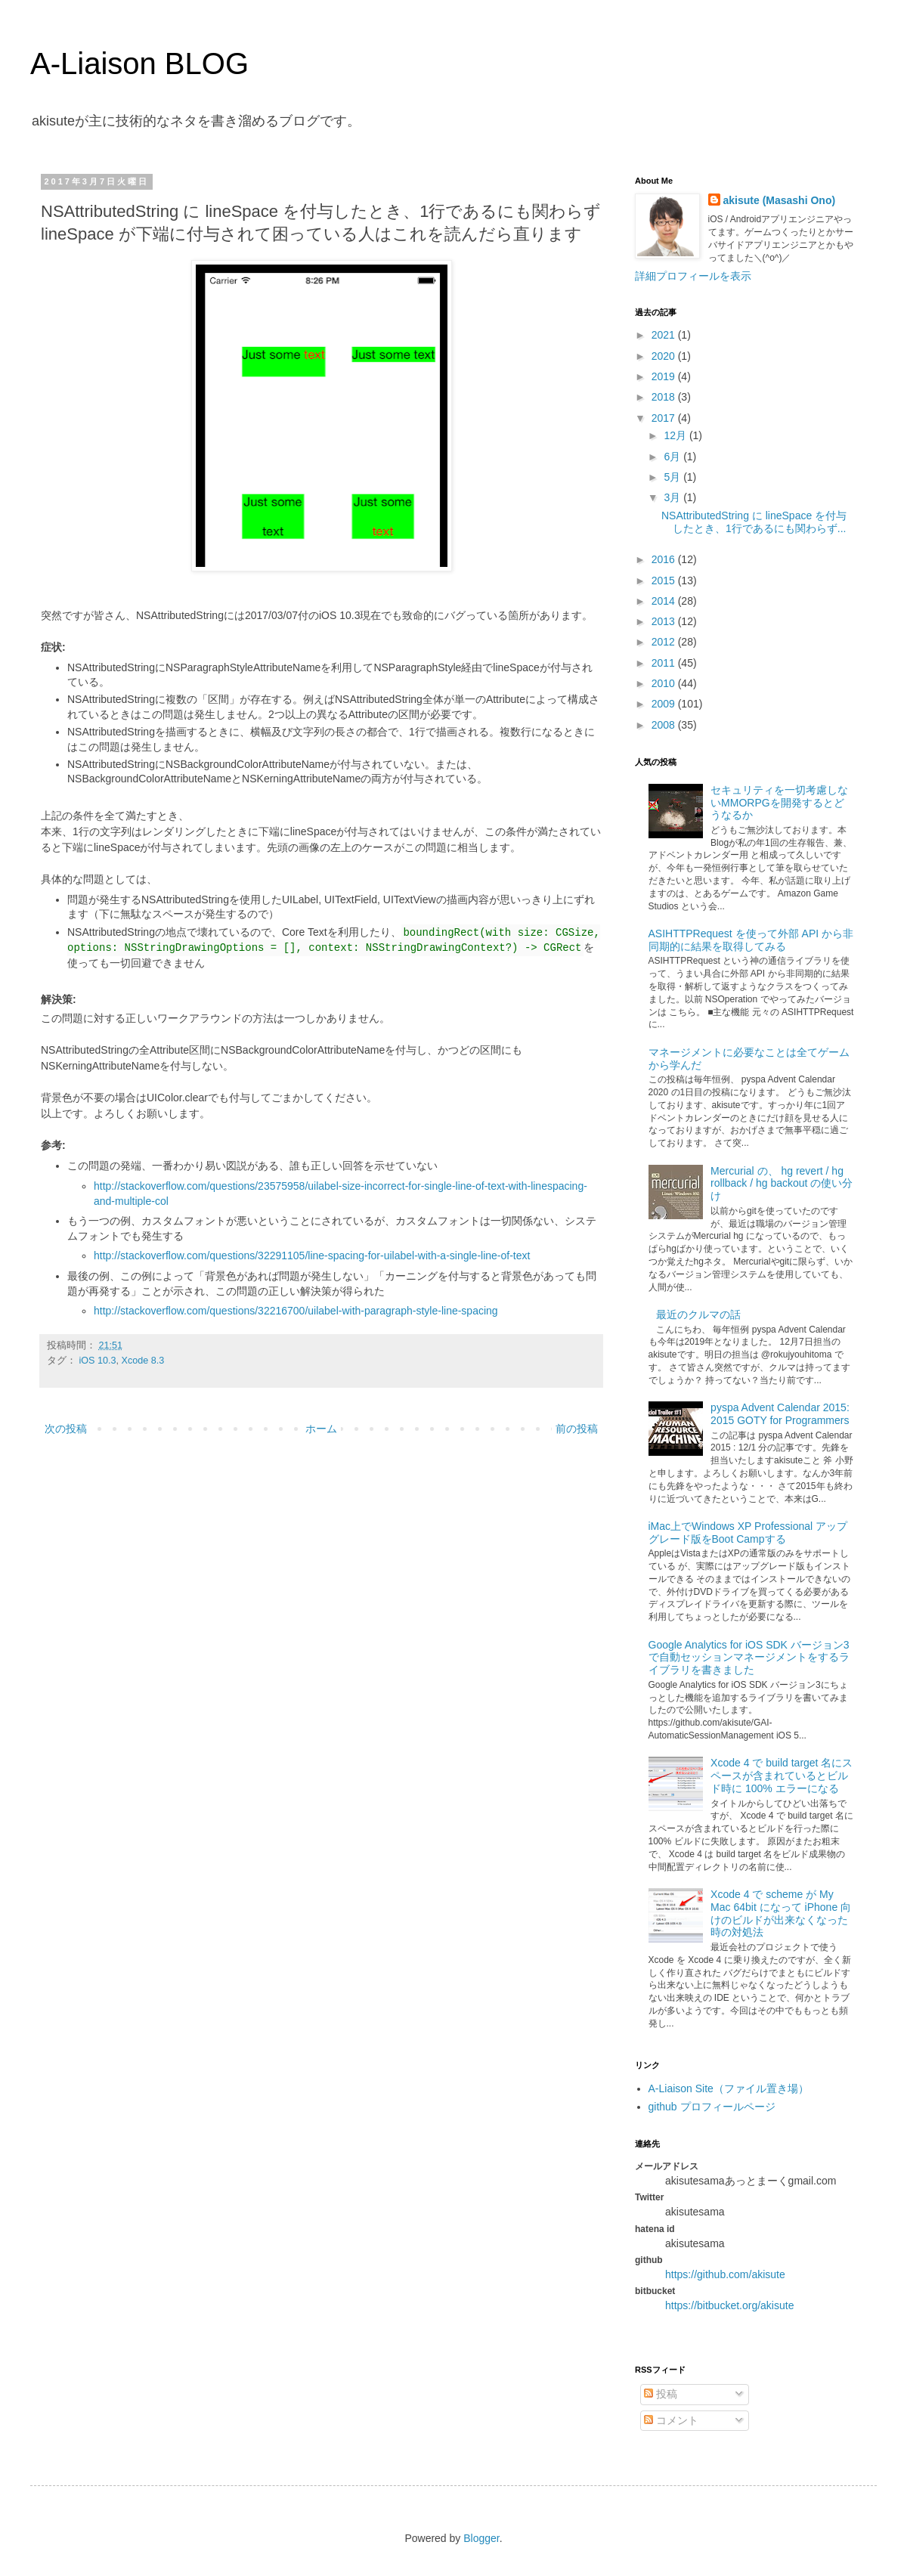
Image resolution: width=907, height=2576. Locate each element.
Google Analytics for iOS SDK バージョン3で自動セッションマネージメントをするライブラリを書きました (749, 1658)
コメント (671, 2420)
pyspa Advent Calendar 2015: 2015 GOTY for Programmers (780, 1413)
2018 (665, 397)
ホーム (321, 1429)
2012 (665, 642)
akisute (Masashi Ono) (779, 200)
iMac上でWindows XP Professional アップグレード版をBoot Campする (748, 1532)
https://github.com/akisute (725, 2274)
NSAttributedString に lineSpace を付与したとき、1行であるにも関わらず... (754, 521)
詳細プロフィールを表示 (693, 276)
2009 (665, 704)
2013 (665, 621)
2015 (665, 580)
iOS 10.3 (97, 1360)
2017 (665, 418)
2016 (665, 559)
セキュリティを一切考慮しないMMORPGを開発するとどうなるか (779, 803)
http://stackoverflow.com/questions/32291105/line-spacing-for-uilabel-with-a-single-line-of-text (312, 1255)
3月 (673, 497)
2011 (665, 663)
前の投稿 (577, 1429)
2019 (665, 376)
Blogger (481, 2538)
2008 (665, 725)
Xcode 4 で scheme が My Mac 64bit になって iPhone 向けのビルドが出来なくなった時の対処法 (780, 1913)
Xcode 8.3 (143, 1360)
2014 (665, 601)
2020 (665, 356)
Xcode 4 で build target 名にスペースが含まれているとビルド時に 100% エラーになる (781, 1775)
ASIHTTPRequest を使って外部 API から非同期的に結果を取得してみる (751, 939)
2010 (665, 683)
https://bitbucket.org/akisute (729, 2305)
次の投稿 (66, 1429)
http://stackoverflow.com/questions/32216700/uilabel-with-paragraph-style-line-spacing (296, 1311)
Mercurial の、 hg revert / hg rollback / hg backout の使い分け (781, 1184)
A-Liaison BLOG (139, 63)
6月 (673, 456)
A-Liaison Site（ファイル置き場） (729, 2088)
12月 (676, 435)
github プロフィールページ (712, 2107)
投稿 (660, 2394)
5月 (673, 477)
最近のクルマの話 (698, 1314)
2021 (665, 335)
